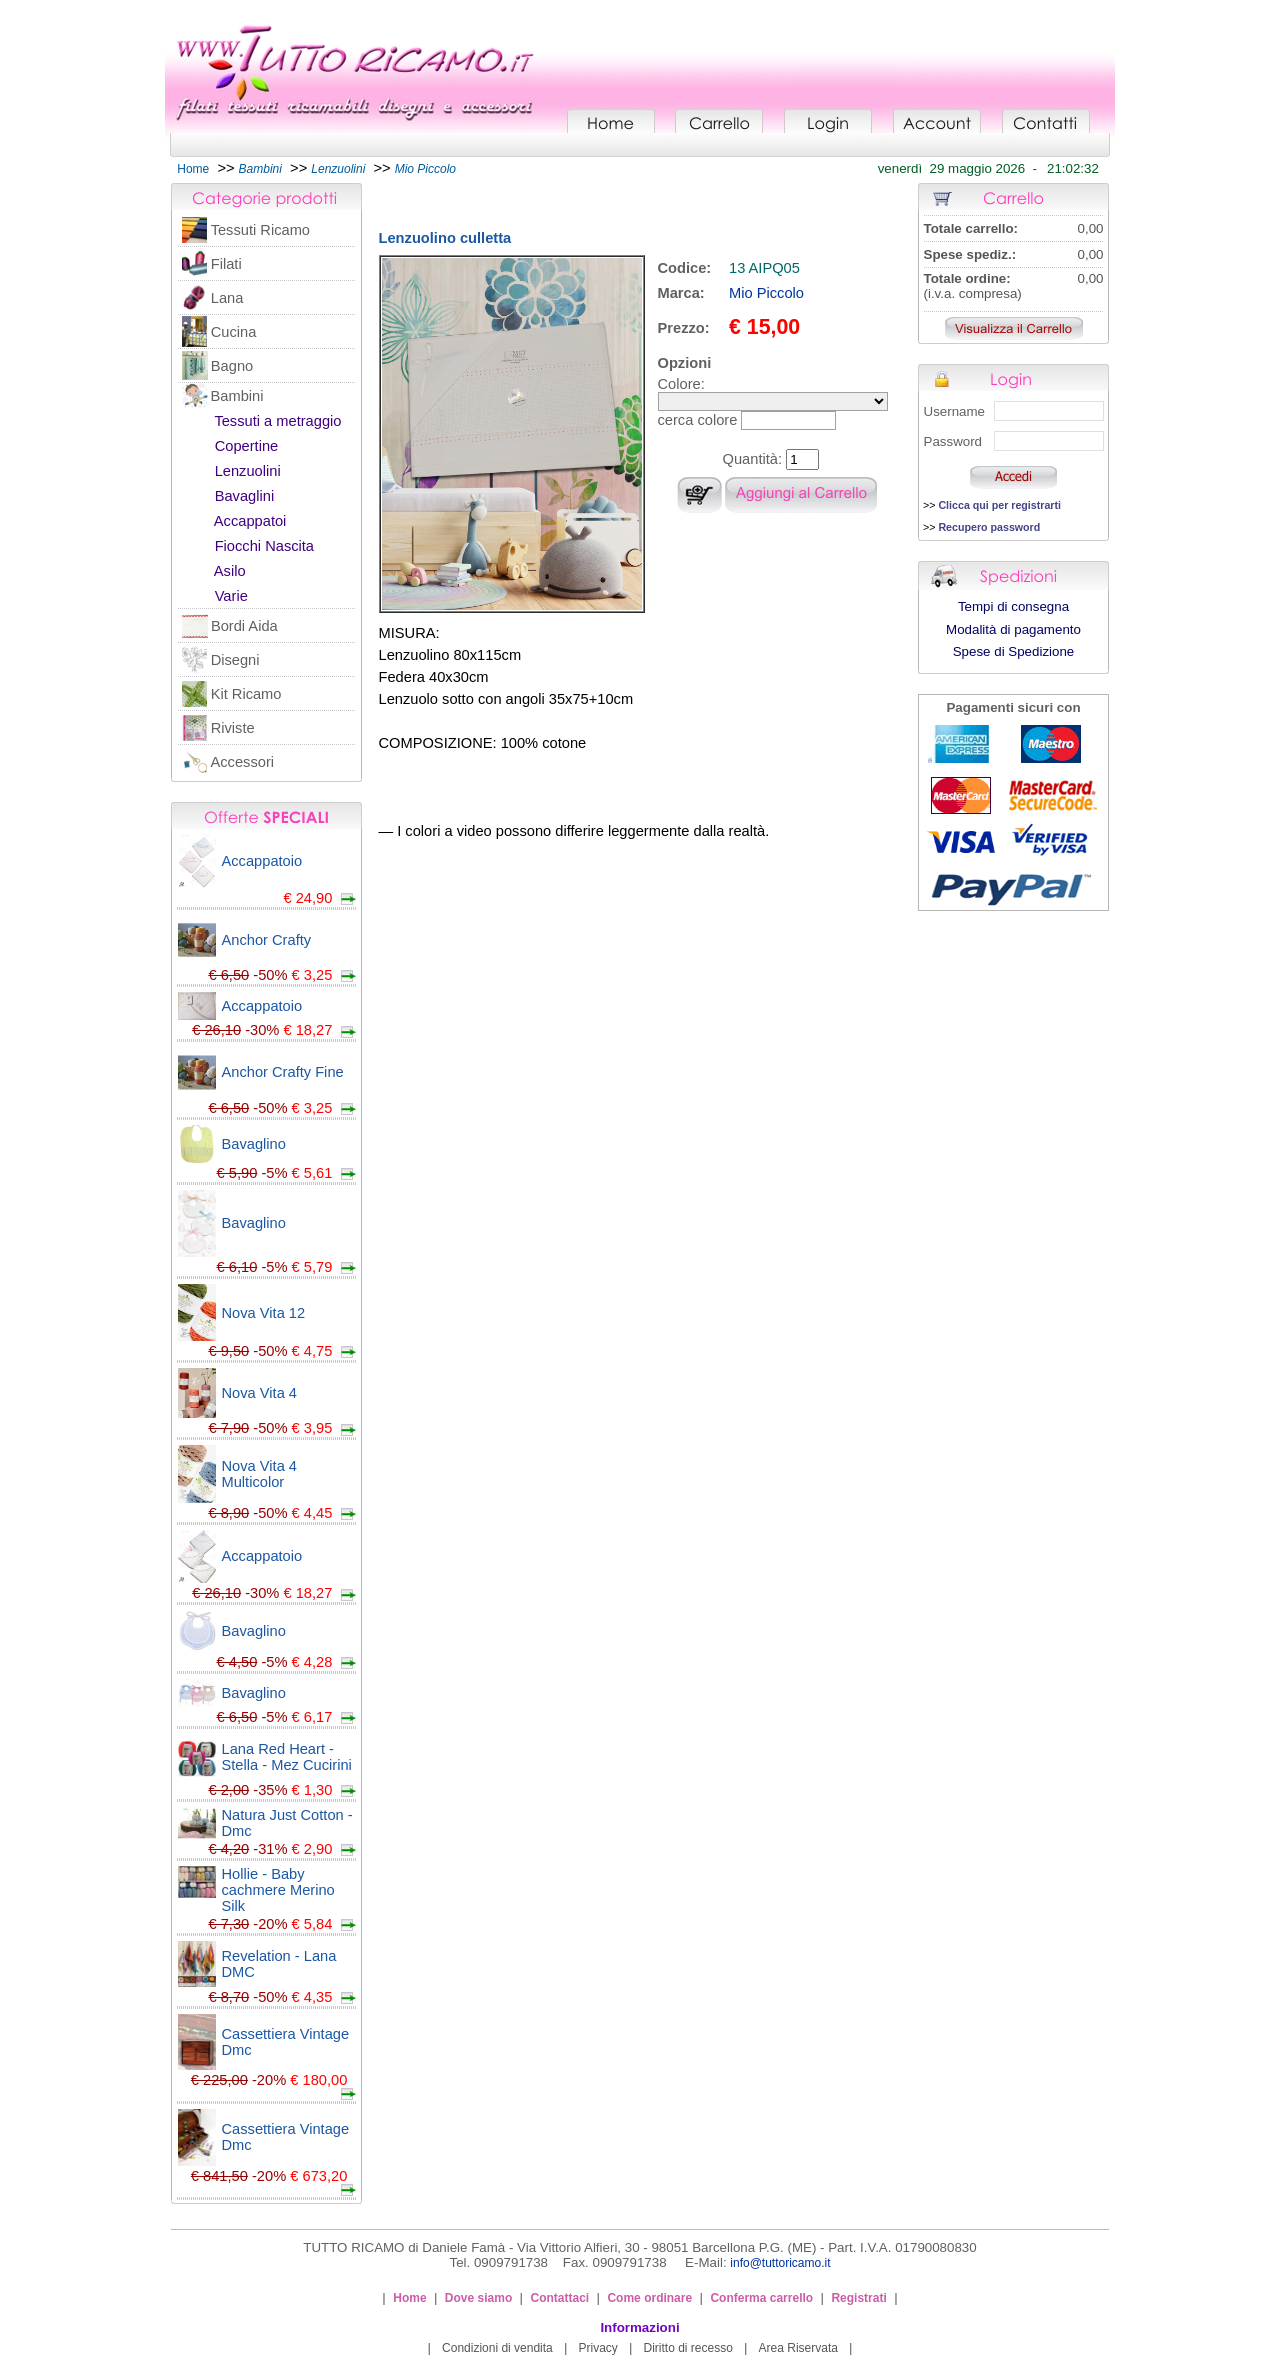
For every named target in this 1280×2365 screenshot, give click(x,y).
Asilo (230, 571)
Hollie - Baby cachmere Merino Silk (278, 1890)
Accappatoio (262, 861)
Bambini (237, 396)
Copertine (247, 446)
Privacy (597, 2348)
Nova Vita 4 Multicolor (260, 1474)
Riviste (233, 728)
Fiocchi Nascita (264, 546)
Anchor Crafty (267, 940)
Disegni (235, 660)
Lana (227, 298)
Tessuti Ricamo (260, 230)
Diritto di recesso (688, 2348)
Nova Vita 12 (264, 1313)
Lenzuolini (248, 471)
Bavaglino (254, 1144)
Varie (231, 596)
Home (193, 169)
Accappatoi (250, 521)
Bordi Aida (244, 626)
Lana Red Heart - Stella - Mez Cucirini (287, 1757)
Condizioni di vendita (497, 2348)
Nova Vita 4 (260, 1393)
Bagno (232, 366)
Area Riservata (798, 2348)
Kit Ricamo (246, 694)
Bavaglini (244, 496)
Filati (226, 264)
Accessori (243, 762)
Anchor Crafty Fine (283, 1072)
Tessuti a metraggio (277, 421)
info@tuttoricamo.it (780, 2263)
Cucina (234, 332)
